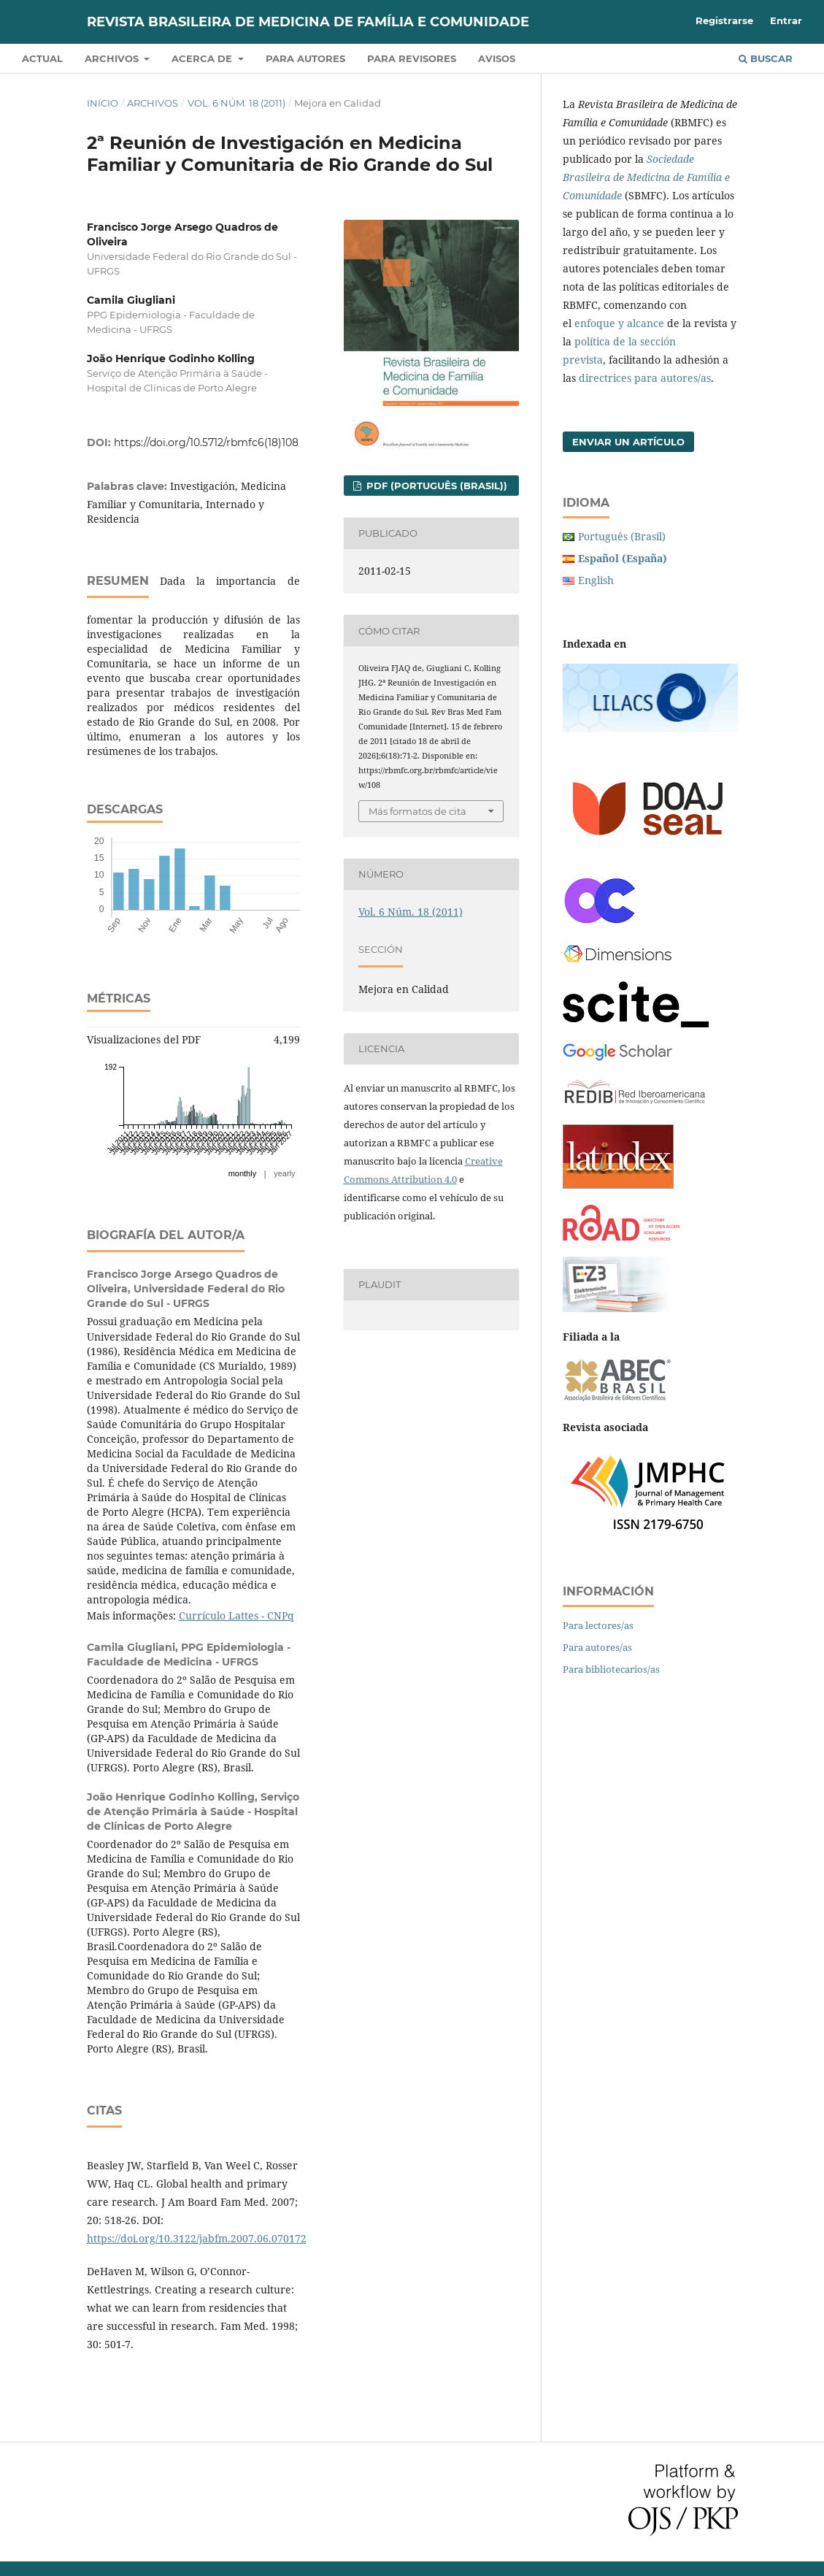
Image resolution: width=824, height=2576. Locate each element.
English (596, 580)
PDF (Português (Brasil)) (435, 485)
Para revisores (411, 58)
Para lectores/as (598, 1625)
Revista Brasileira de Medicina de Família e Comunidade (308, 22)
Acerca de (203, 58)
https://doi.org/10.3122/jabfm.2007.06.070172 (197, 2238)
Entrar (786, 20)
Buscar (766, 58)
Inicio (102, 103)
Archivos (113, 58)
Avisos (496, 58)
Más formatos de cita (417, 811)
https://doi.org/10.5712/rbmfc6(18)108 (206, 442)
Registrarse (724, 20)
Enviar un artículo (628, 442)
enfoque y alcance (619, 323)
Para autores (305, 58)
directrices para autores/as (645, 378)
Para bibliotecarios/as (611, 1669)
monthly (242, 1173)
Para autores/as (597, 1647)
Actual (42, 58)
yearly (284, 1173)
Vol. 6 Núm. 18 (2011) (236, 103)
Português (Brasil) (622, 536)
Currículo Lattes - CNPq (236, 1615)
